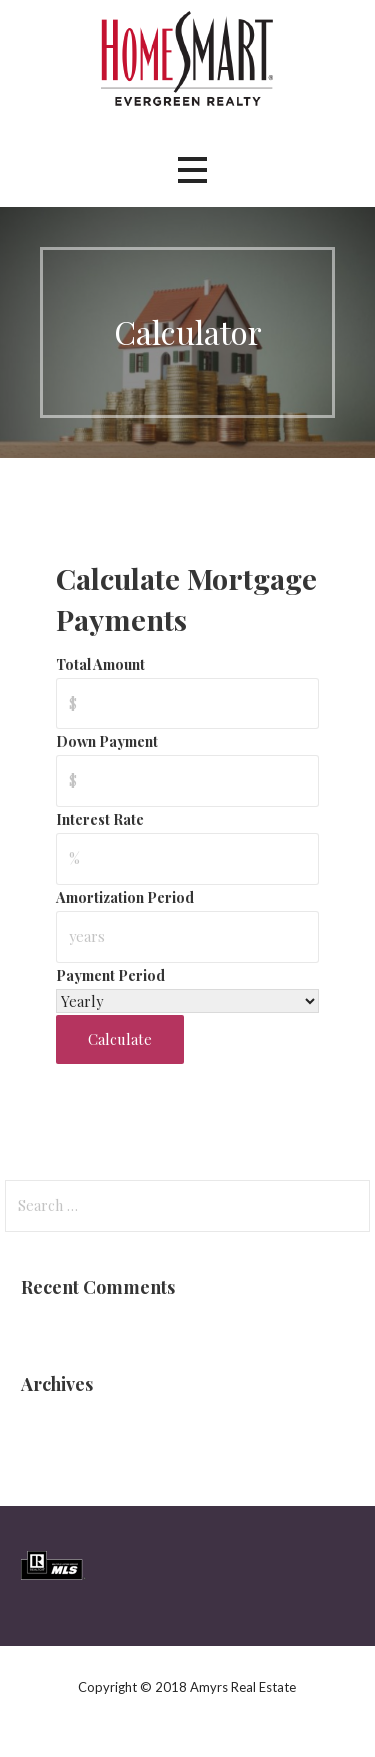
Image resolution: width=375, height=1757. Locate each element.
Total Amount (100, 664)
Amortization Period (125, 897)
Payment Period (110, 975)
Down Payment (107, 741)
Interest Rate (100, 819)
